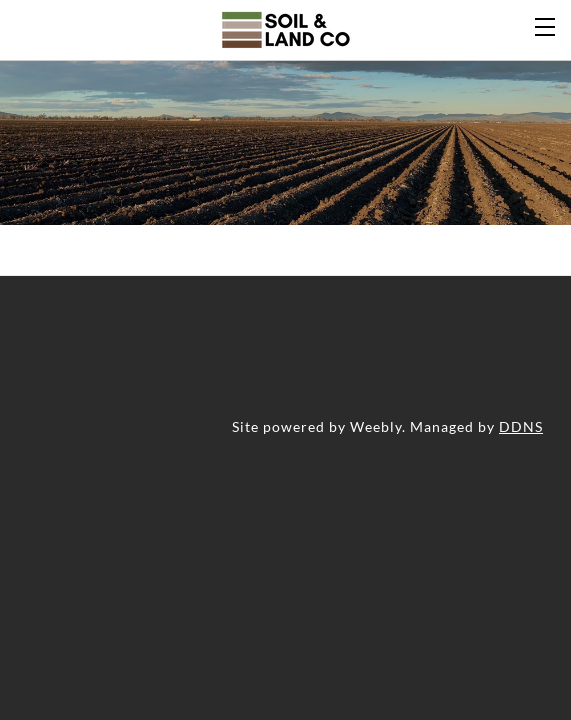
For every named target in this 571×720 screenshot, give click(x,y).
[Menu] (546, 25)
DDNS (521, 426)
